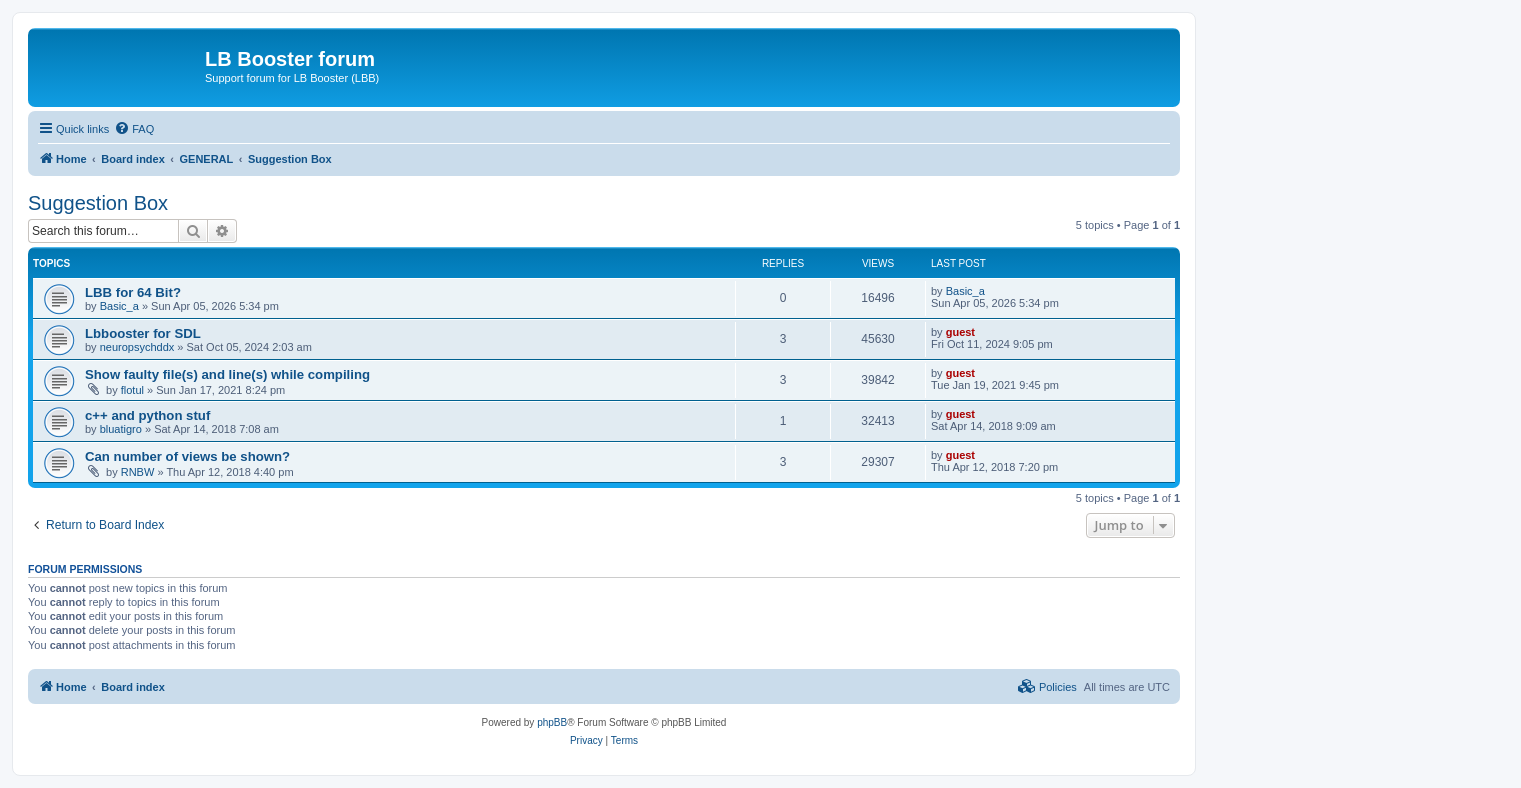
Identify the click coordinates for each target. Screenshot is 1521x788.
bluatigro (121, 429)
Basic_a (119, 306)
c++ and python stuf (147, 415)
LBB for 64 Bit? (133, 292)
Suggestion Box (98, 203)
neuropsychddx (137, 347)
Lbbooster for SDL (143, 333)
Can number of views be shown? (187, 456)
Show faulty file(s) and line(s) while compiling (227, 374)
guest (960, 332)
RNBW (138, 472)
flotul (132, 390)
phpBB (552, 722)
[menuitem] (134, 129)
